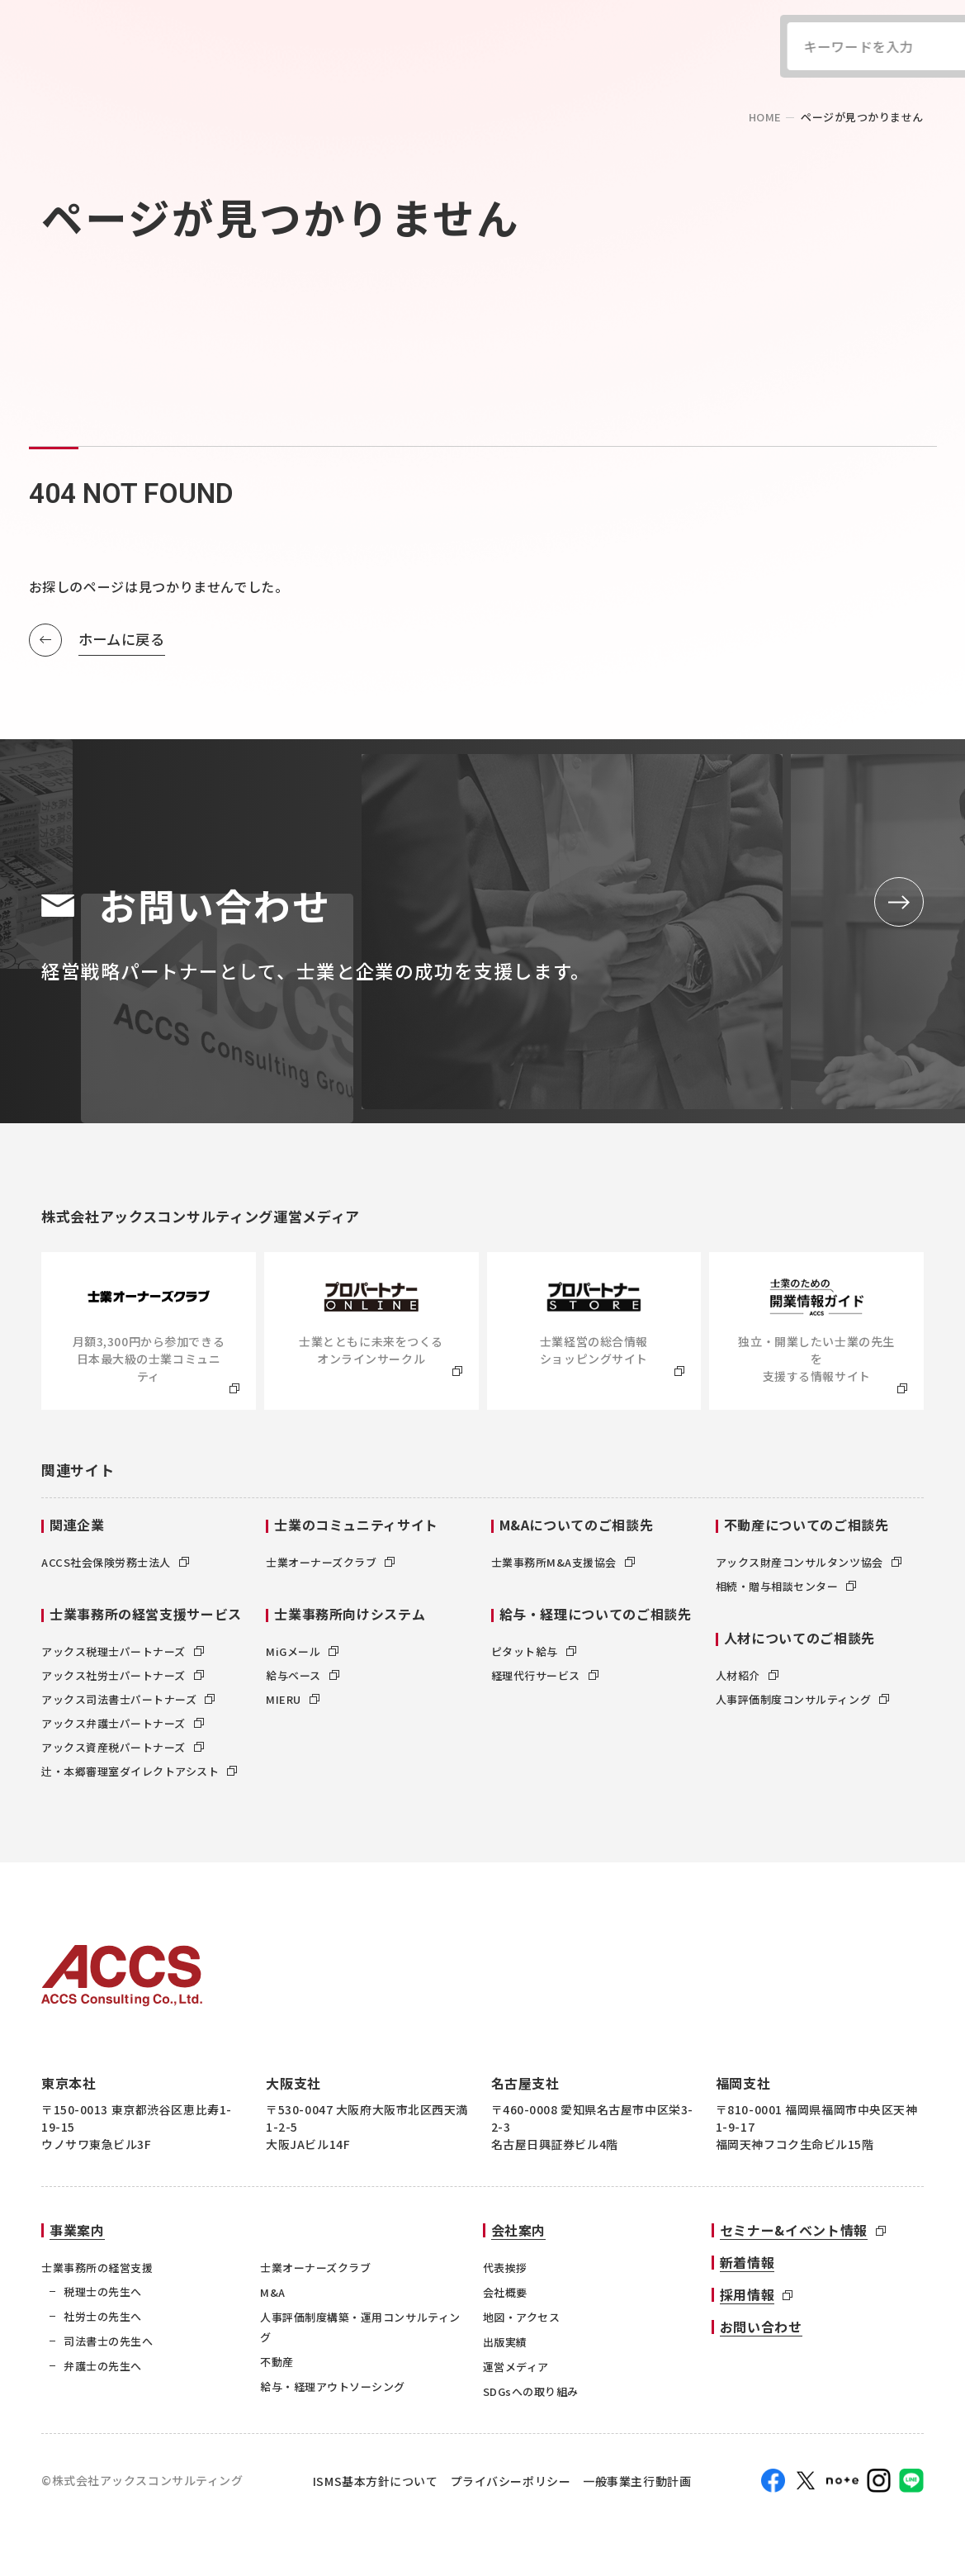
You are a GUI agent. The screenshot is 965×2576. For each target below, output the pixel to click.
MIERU (292, 1700)
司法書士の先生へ (108, 2342)
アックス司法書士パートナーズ (128, 1700)
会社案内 (518, 2231)
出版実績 (505, 2343)
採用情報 (747, 2295)
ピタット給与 (533, 1652)
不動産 (277, 2362)
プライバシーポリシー (511, 2481)
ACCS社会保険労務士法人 (115, 1563)
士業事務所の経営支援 (97, 2268)
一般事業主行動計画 (637, 2481)
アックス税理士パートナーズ (122, 1652)
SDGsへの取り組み (531, 2392)
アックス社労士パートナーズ (122, 1676)
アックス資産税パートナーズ (122, 1748)
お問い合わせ (761, 2327)
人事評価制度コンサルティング (802, 1700)
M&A (273, 2293)
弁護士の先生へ (103, 2366)
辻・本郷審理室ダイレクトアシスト (139, 1772)
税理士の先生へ (103, 2292)
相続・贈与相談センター (786, 1587)
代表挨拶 (505, 2268)
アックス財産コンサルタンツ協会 (808, 1563)
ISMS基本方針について (375, 2481)
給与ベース (302, 1676)
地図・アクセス (522, 2318)
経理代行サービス (544, 1676)
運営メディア (516, 2367)
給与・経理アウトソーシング (332, 2387)
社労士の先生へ (103, 2317)
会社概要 (505, 2293)
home (765, 117)
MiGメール (302, 1652)
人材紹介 (747, 1676)
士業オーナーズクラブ (330, 1563)
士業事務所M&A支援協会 (563, 1563)
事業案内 (77, 2231)
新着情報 (747, 2263)
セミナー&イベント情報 (794, 2231)
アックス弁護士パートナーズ (122, 1724)
